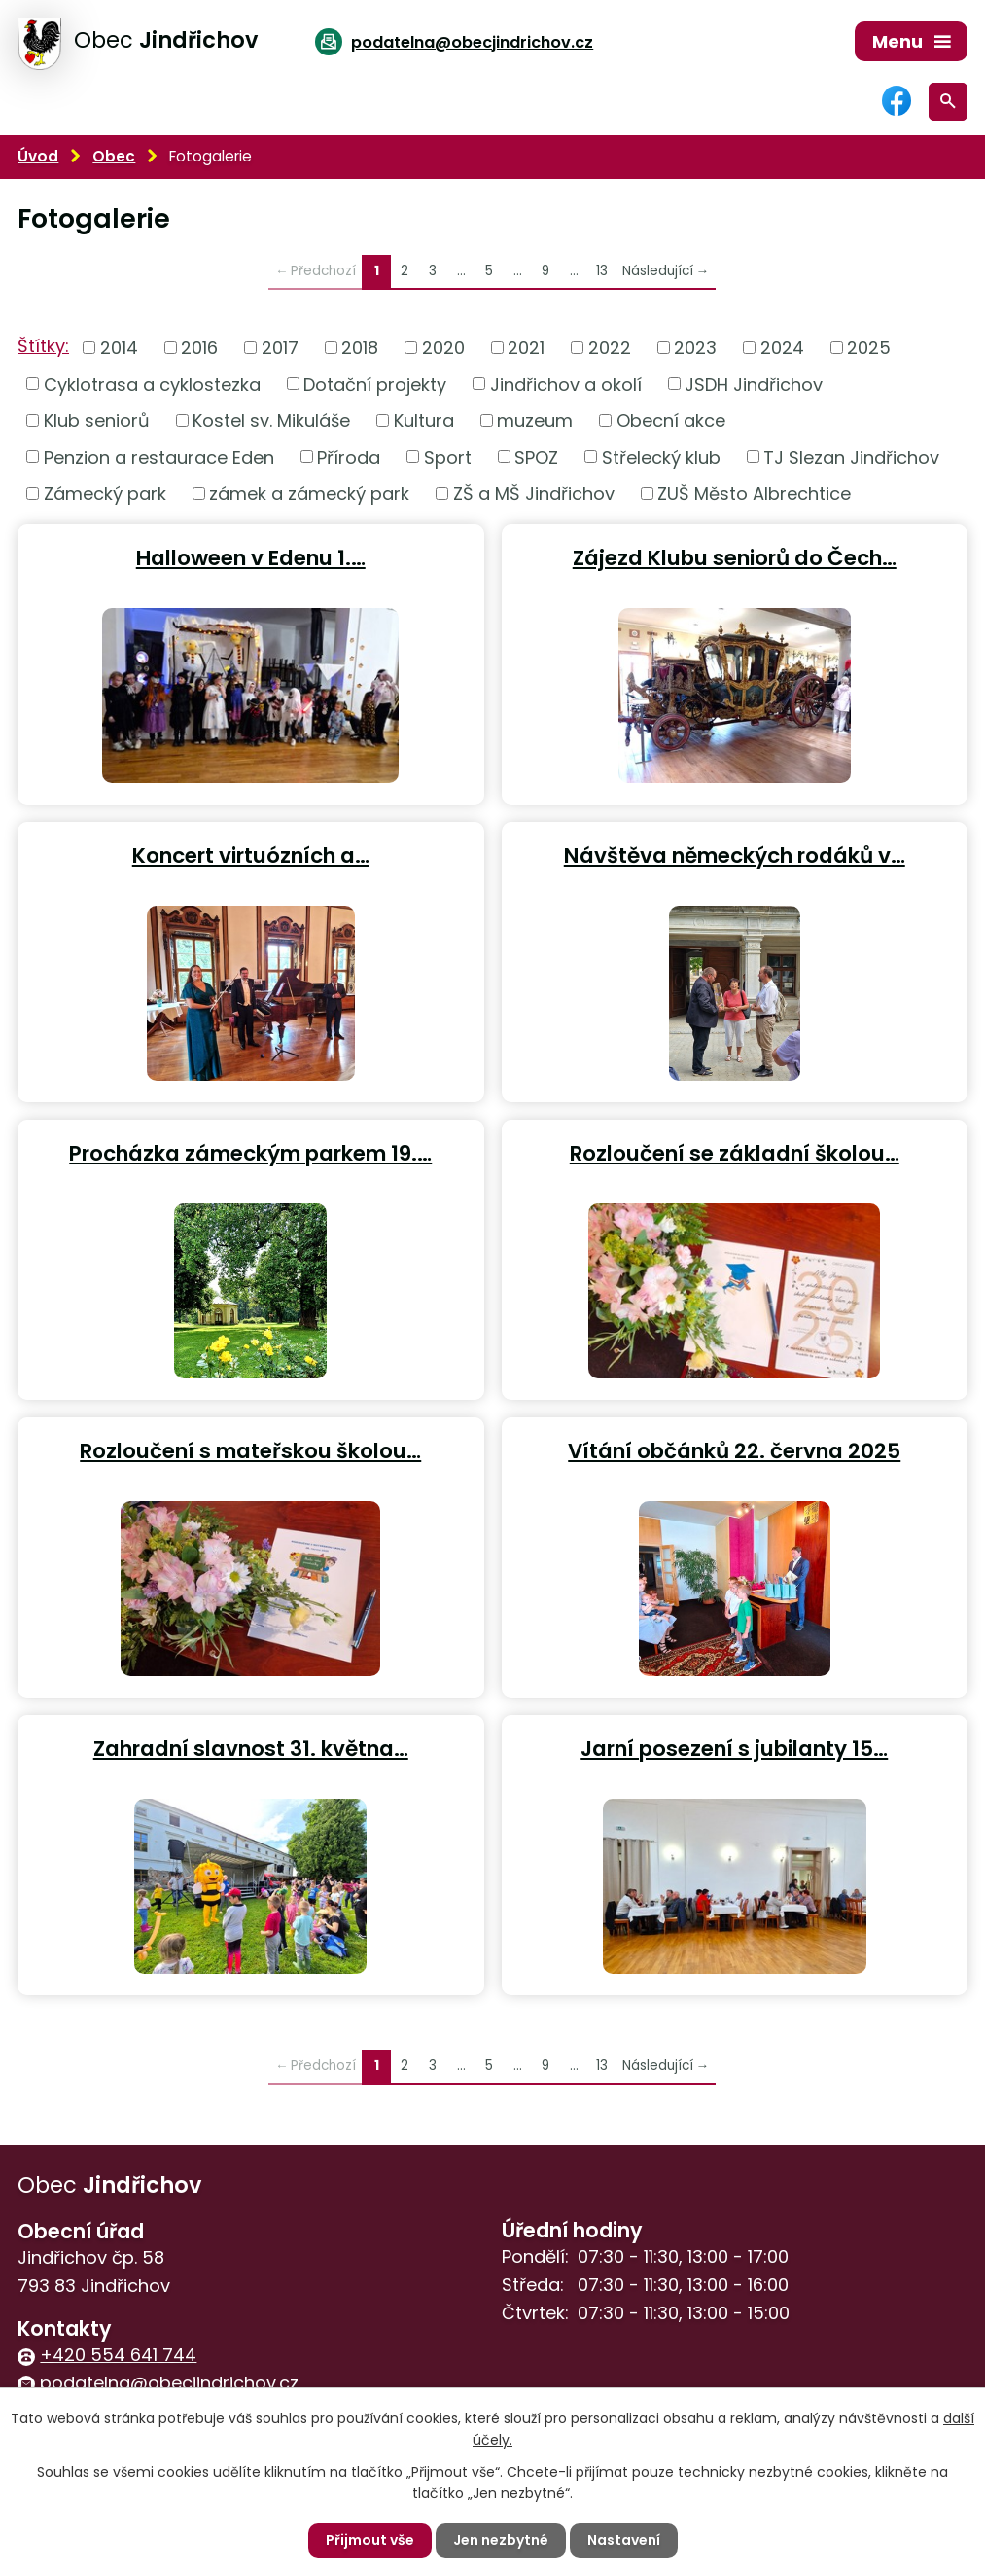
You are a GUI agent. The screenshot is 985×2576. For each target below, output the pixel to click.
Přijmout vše (370, 2540)
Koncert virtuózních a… (250, 855)
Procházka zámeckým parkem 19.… (250, 1152)
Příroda (348, 457)
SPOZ (536, 457)
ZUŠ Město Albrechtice (754, 494)
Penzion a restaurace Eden (159, 457)
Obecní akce (670, 421)
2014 (119, 348)
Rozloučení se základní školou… (734, 1152)
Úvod (38, 156)
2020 (443, 348)
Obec (113, 156)
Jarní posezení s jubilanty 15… (734, 1748)
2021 (526, 348)
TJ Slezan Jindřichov (851, 457)
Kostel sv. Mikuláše (271, 421)
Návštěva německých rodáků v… (734, 855)
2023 (695, 348)
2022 (609, 348)
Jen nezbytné (500, 2540)
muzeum (535, 421)
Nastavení (623, 2540)
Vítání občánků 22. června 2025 (734, 1450)
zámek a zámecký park (309, 494)
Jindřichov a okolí (566, 384)
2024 (782, 348)
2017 (280, 348)
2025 (869, 348)
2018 (359, 348)
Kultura (424, 421)
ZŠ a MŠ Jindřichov (534, 494)
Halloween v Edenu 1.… (251, 557)
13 (602, 271)
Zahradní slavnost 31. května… (250, 1748)
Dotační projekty (374, 384)
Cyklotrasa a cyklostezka (152, 384)
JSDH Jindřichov (754, 384)
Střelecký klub (661, 457)
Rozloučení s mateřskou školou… (250, 1450)
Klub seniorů (97, 421)
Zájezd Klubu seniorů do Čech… (735, 557)
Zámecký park (105, 494)
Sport (448, 457)
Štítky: (43, 346)
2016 (199, 348)
